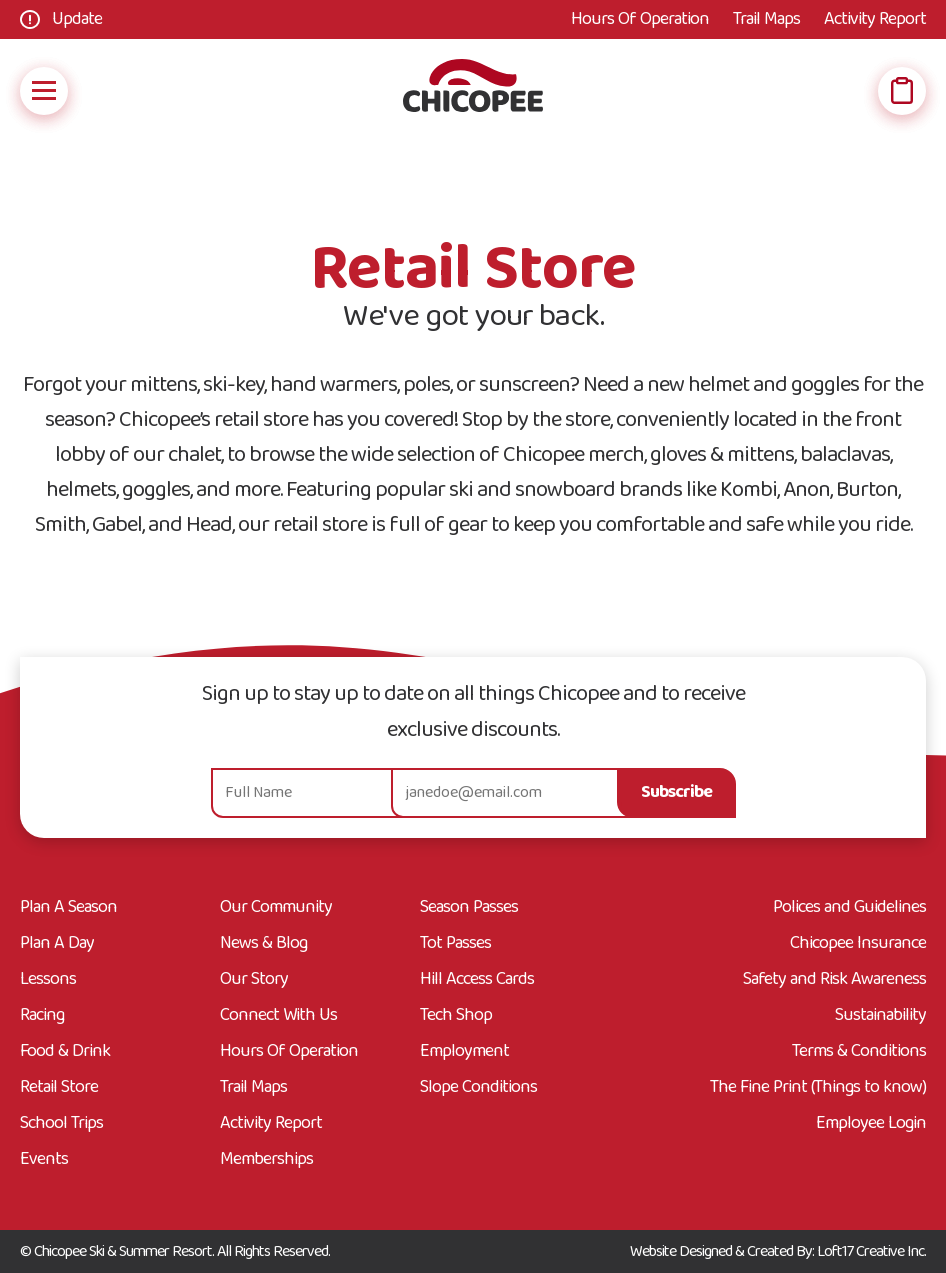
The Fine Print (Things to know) (818, 1088)
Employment (464, 1052)
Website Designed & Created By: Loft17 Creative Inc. (778, 1251)
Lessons (48, 980)
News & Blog (263, 944)
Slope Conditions (478, 1088)
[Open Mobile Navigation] (44, 91)
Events (44, 1160)
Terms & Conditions (859, 1052)
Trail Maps (766, 19)
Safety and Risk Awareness (834, 980)
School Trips (61, 1124)
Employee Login (871, 1124)
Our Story (254, 980)
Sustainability (880, 1016)
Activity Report (875, 19)
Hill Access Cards (477, 980)
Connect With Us (278, 1016)
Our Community (276, 908)
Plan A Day (57, 944)
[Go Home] (473, 91)
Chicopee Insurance (858, 944)
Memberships (266, 1160)
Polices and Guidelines (849, 908)
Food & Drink (65, 1052)
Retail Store (59, 1088)
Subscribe (676, 792)
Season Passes (469, 908)
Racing (42, 1016)
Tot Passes (455, 944)
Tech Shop (456, 1016)
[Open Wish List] (902, 91)
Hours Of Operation (640, 19)
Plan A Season (68, 908)
